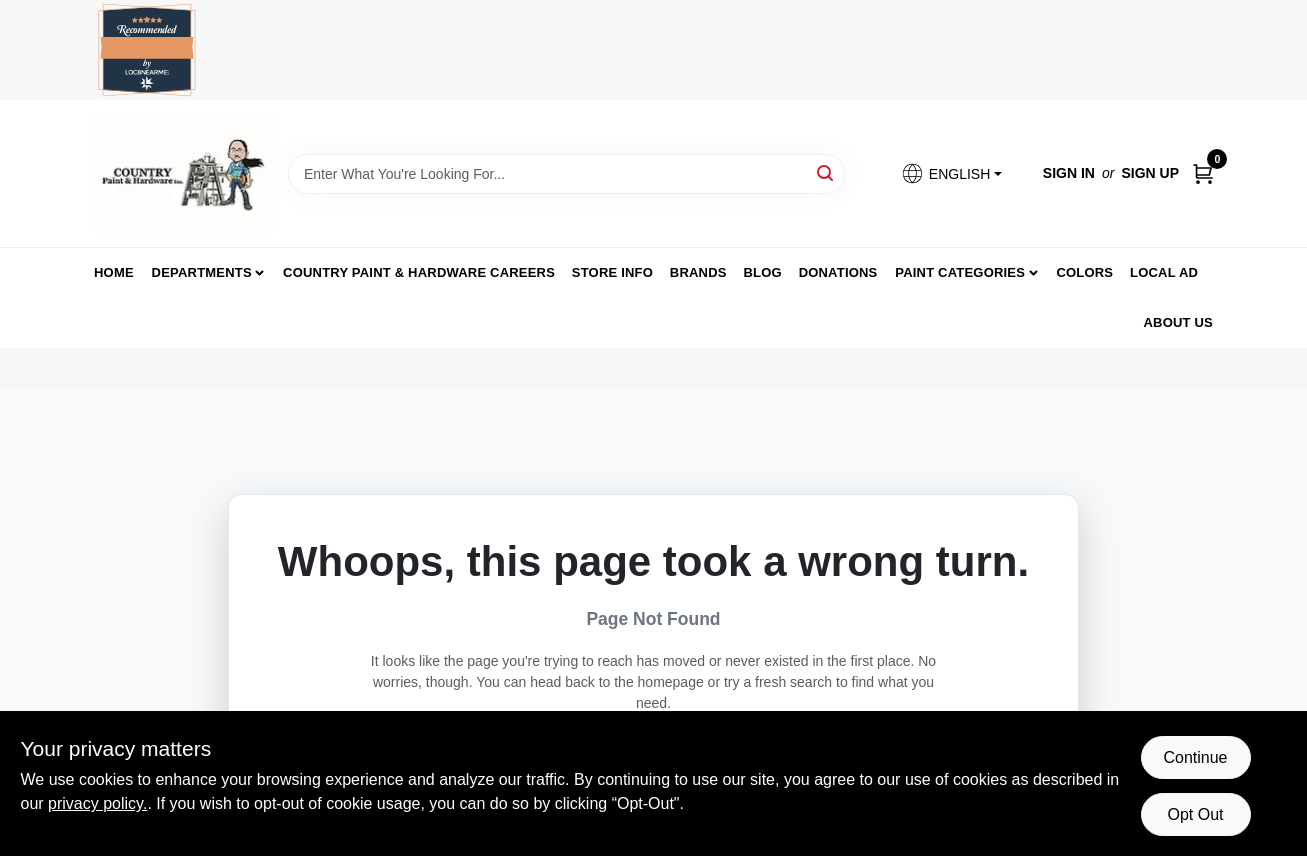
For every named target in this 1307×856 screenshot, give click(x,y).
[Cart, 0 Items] (1203, 173)
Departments (202, 272)
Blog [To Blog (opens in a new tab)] (762, 272)
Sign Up (1150, 173)
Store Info (612, 272)
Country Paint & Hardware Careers (419, 272)
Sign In (1069, 173)
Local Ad (1164, 272)
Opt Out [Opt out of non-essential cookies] (1195, 814)
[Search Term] (566, 174)
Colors (1084, 272)
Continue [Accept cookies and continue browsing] (1195, 757)
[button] (951, 173)
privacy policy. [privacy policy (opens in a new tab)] (97, 803)
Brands (698, 272)
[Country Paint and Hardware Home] (184, 173)
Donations (838, 272)
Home (114, 272)
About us (1179, 322)
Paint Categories (960, 272)
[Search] (826, 172)
